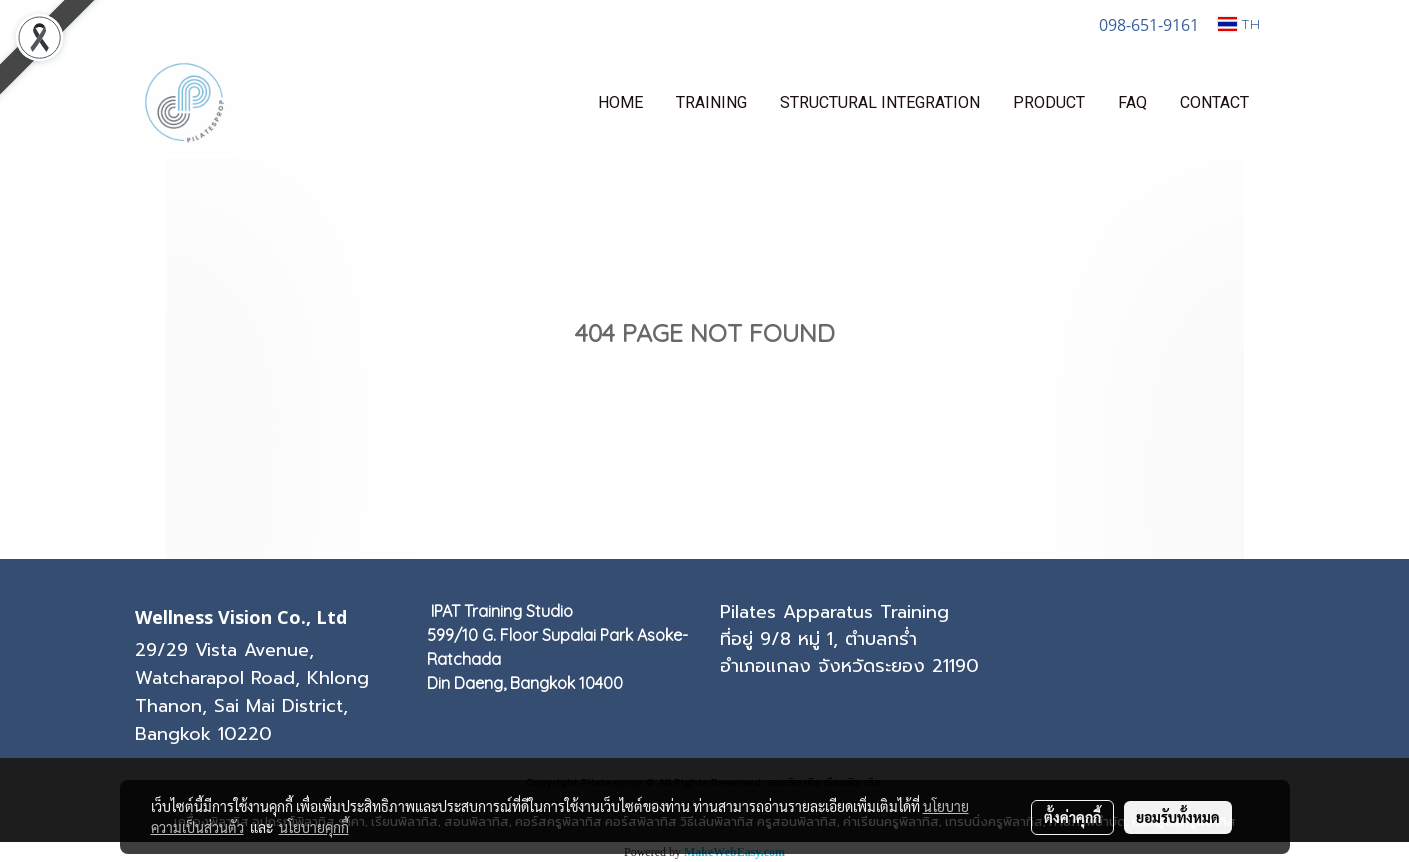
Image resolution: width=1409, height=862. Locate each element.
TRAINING (711, 102)
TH (1239, 24)
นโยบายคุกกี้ (314, 827)
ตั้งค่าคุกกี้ (1072, 817)
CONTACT (1214, 102)
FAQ (1132, 102)
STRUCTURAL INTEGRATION (880, 102)
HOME (620, 102)
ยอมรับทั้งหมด (1178, 817)
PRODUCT (1049, 102)
